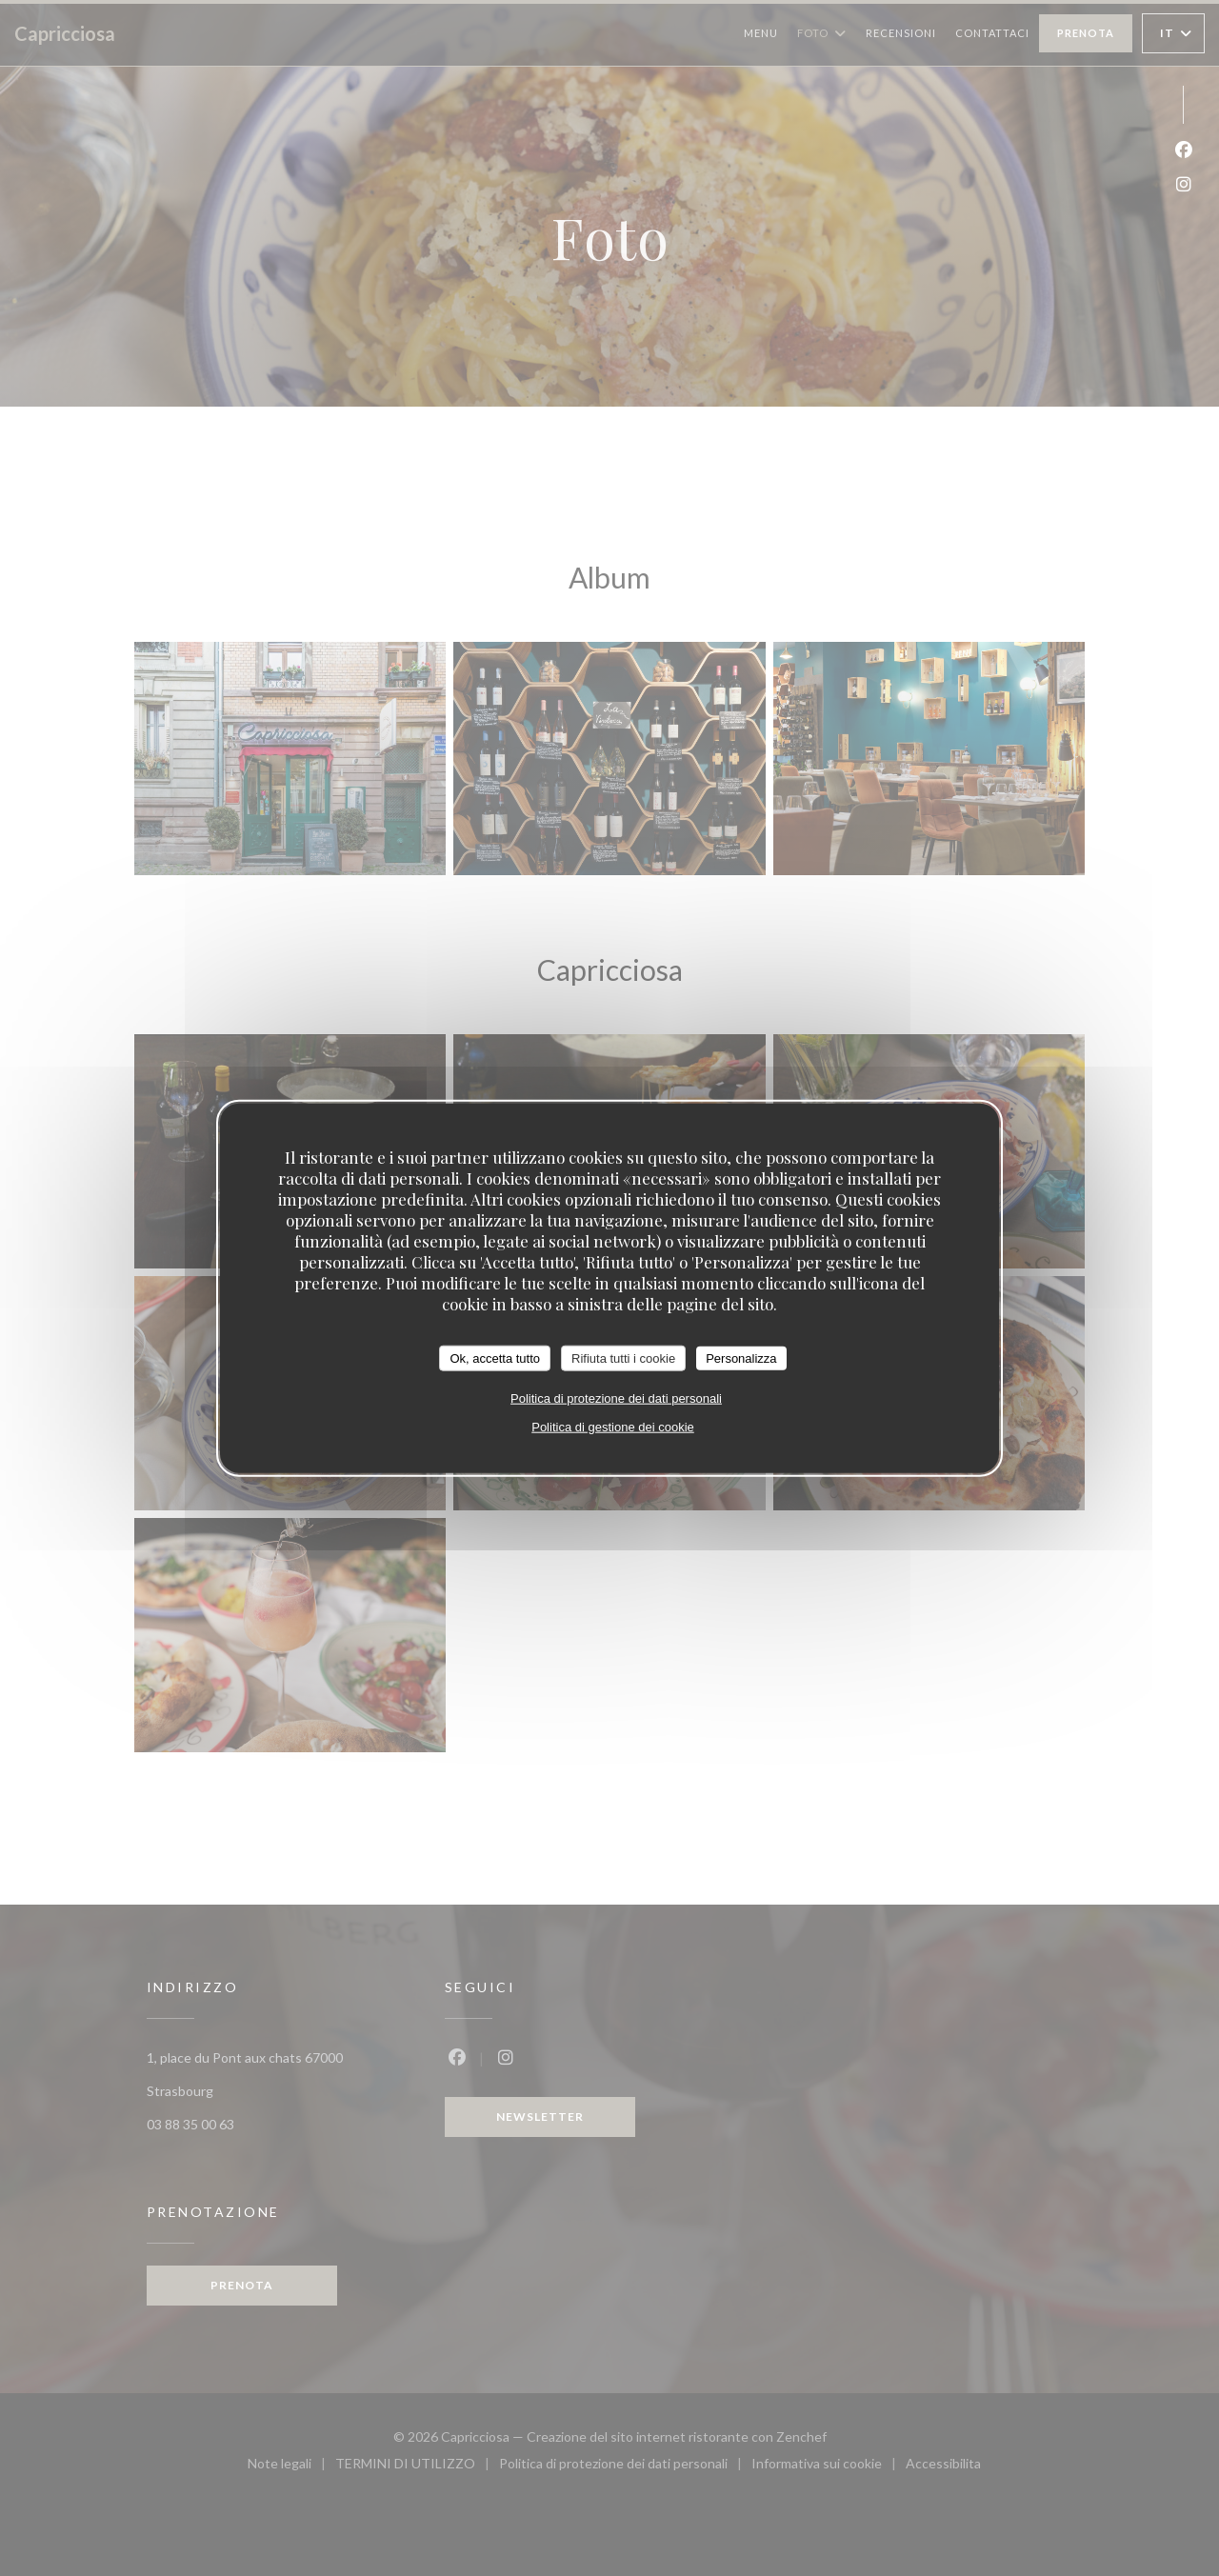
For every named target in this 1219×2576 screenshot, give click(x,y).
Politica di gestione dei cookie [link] (612, 1427)
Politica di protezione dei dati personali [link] (616, 1398)
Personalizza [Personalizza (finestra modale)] (741, 1357)
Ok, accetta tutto (495, 1357)
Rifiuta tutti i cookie (623, 1357)
